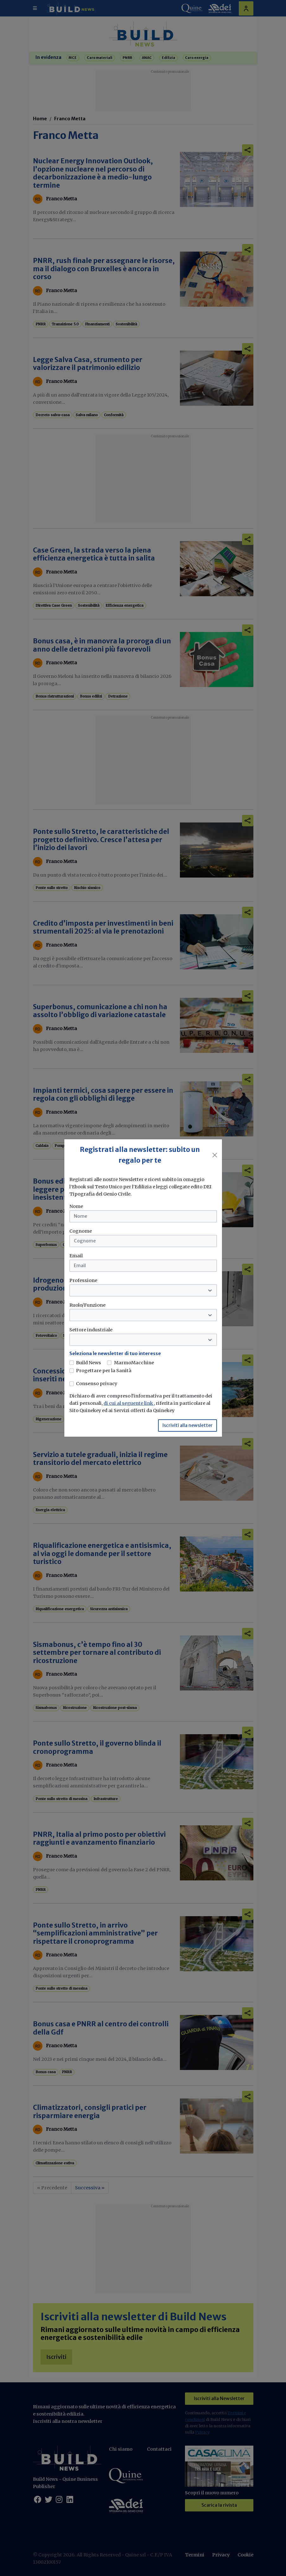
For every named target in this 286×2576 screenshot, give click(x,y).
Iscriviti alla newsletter (187, 1425)
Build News (88, 1363)
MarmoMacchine (134, 1363)
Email (76, 1256)
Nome (76, 1206)
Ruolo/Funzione (87, 1305)
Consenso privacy (96, 1383)
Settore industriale (90, 1330)
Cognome (80, 1231)
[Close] (214, 1155)
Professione (83, 1280)
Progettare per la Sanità (103, 1370)
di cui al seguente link (129, 1403)
